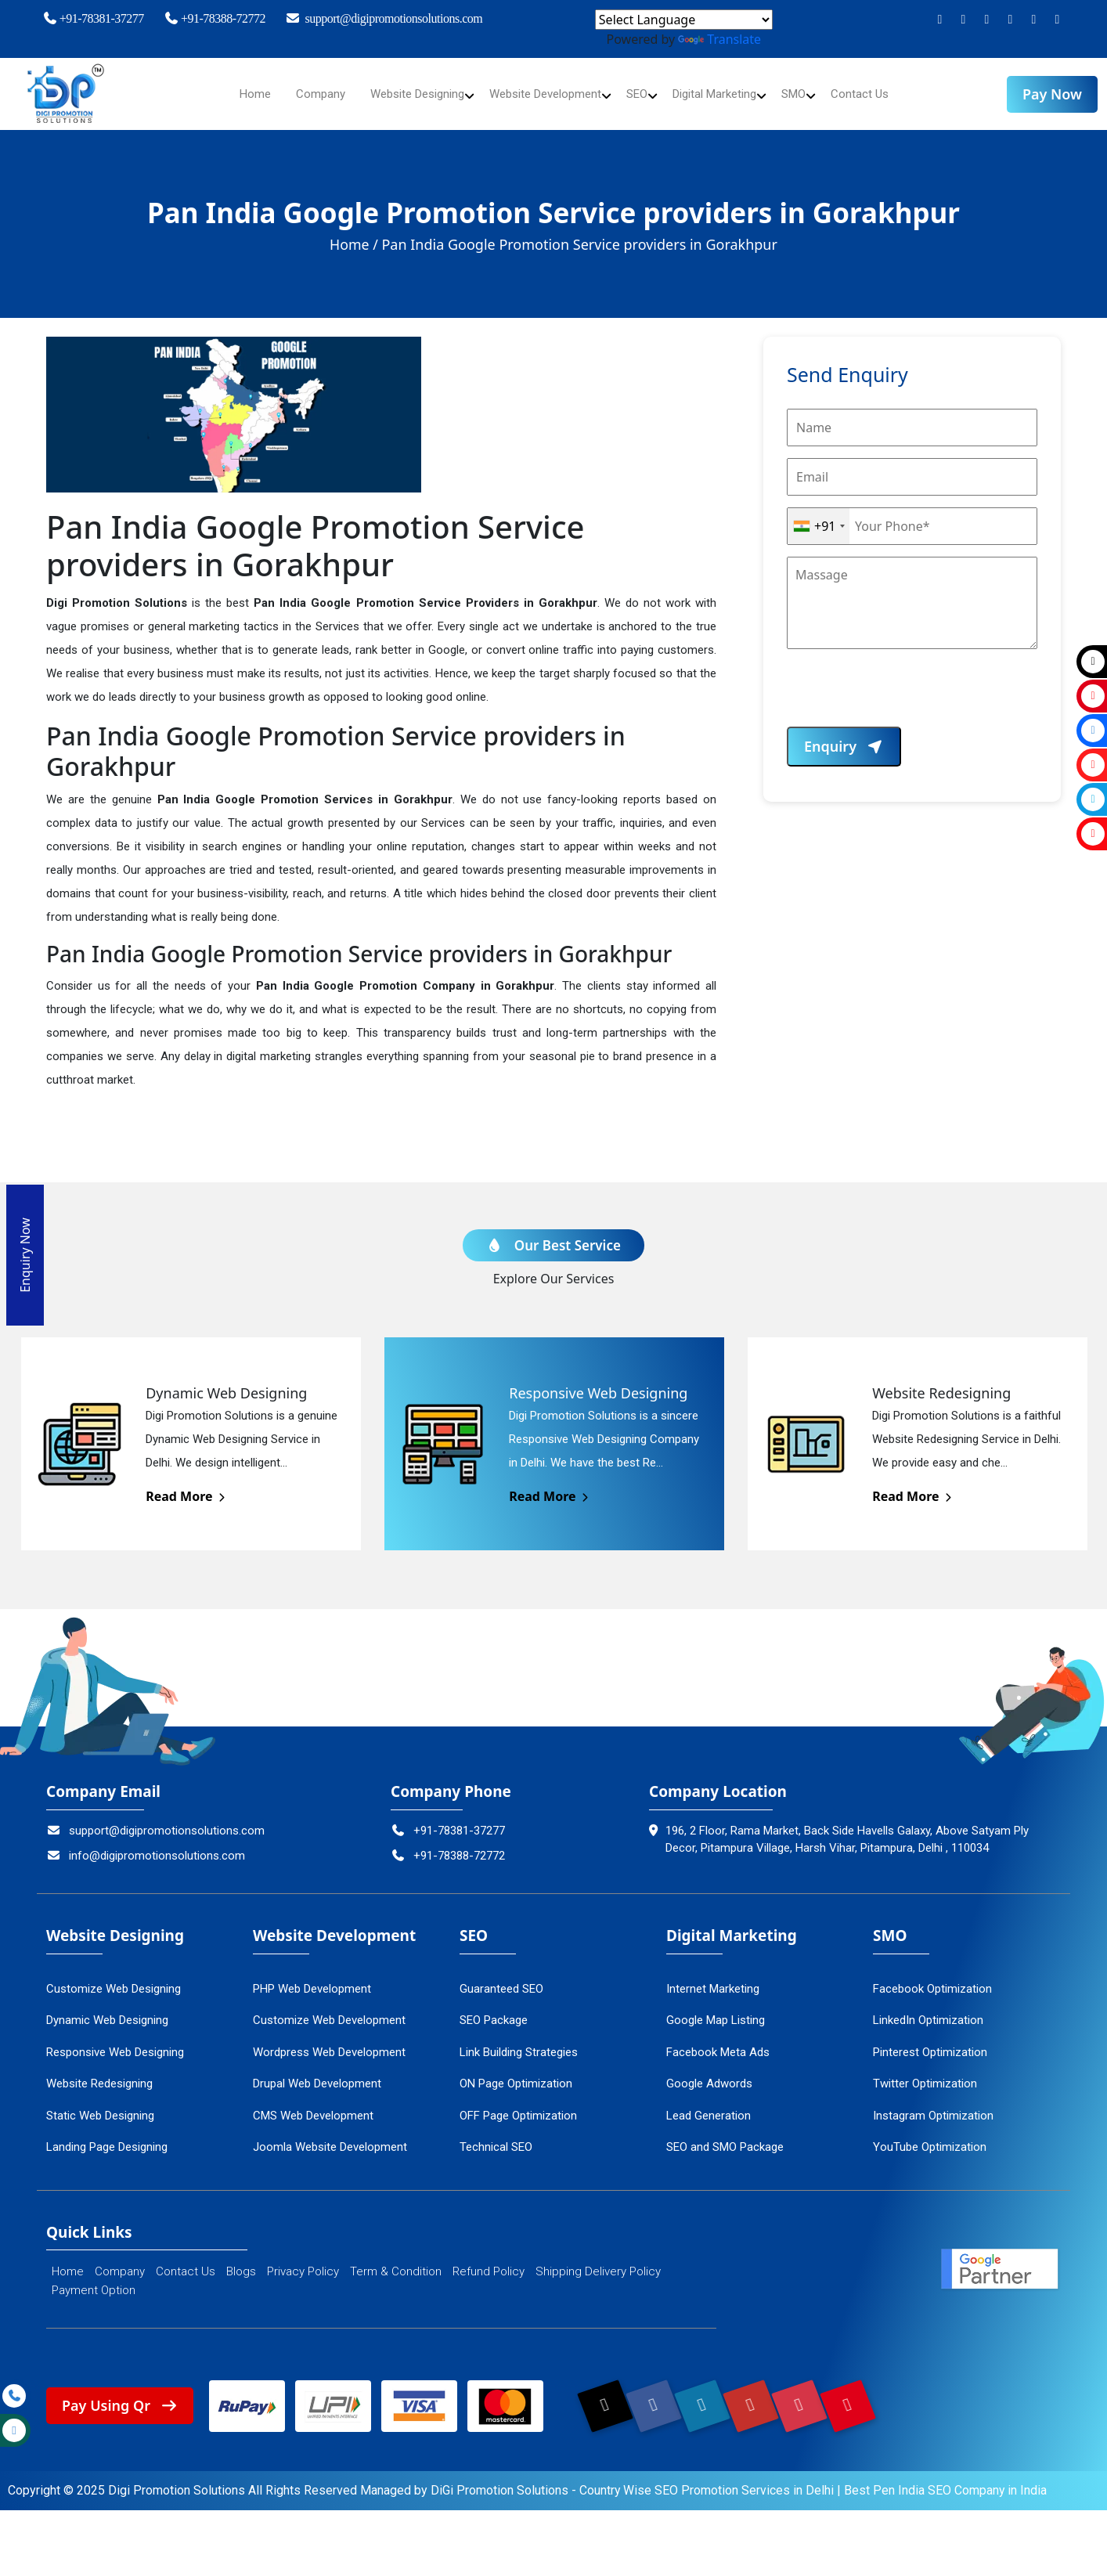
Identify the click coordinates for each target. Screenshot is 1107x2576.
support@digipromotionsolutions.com (383, 18)
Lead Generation (708, 2105)
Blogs (241, 2261)
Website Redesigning (99, 2072)
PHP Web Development (312, 1978)
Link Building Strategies (519, 2041)
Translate (719, 39)
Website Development (544, 93)
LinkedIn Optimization (928, 2009)
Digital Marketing (726, 93)
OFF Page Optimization (518, 2105)
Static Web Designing (100, 2105)
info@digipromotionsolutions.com (145, 1845)
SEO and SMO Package (725, 2136)
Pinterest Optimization (930, 2041)
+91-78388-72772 (214, 18)
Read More (187, 1485)
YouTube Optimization (929, 2136)
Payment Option (93, 2280)
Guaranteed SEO (501, 1978)
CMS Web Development (313, 2105)
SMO (811, 93)
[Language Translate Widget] (684, 19)
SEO (642, 93)
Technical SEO (496, 2136)
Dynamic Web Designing (107, 2009)
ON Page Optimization (516, 2072)
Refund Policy (489, 2261)
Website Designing (405, 93)
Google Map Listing (715, 2009)
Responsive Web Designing (115, 2041)
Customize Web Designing (113, 1978)
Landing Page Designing (107, 2136)
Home (235, 93)
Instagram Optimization (933, 2105)
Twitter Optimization (925, 2072)
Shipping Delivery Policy (598, 2261)
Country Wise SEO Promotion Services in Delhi (707, 2480)
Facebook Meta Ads (718, 2041)
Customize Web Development (329, 2009)
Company (302, 93)
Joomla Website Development (330, 2136)
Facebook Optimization (932, 1978)
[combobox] (818, 526)
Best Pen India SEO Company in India (946, 2480)
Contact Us (880, 93)
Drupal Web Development (317, 2072)
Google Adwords (709, 2072)
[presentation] (906, 696)
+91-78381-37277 (93, 18)
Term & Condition (396, 2261)
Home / (354, 244)
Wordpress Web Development (329, 2041)
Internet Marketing (712, 1978)
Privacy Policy (303, 2261)
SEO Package (494, 2009)
